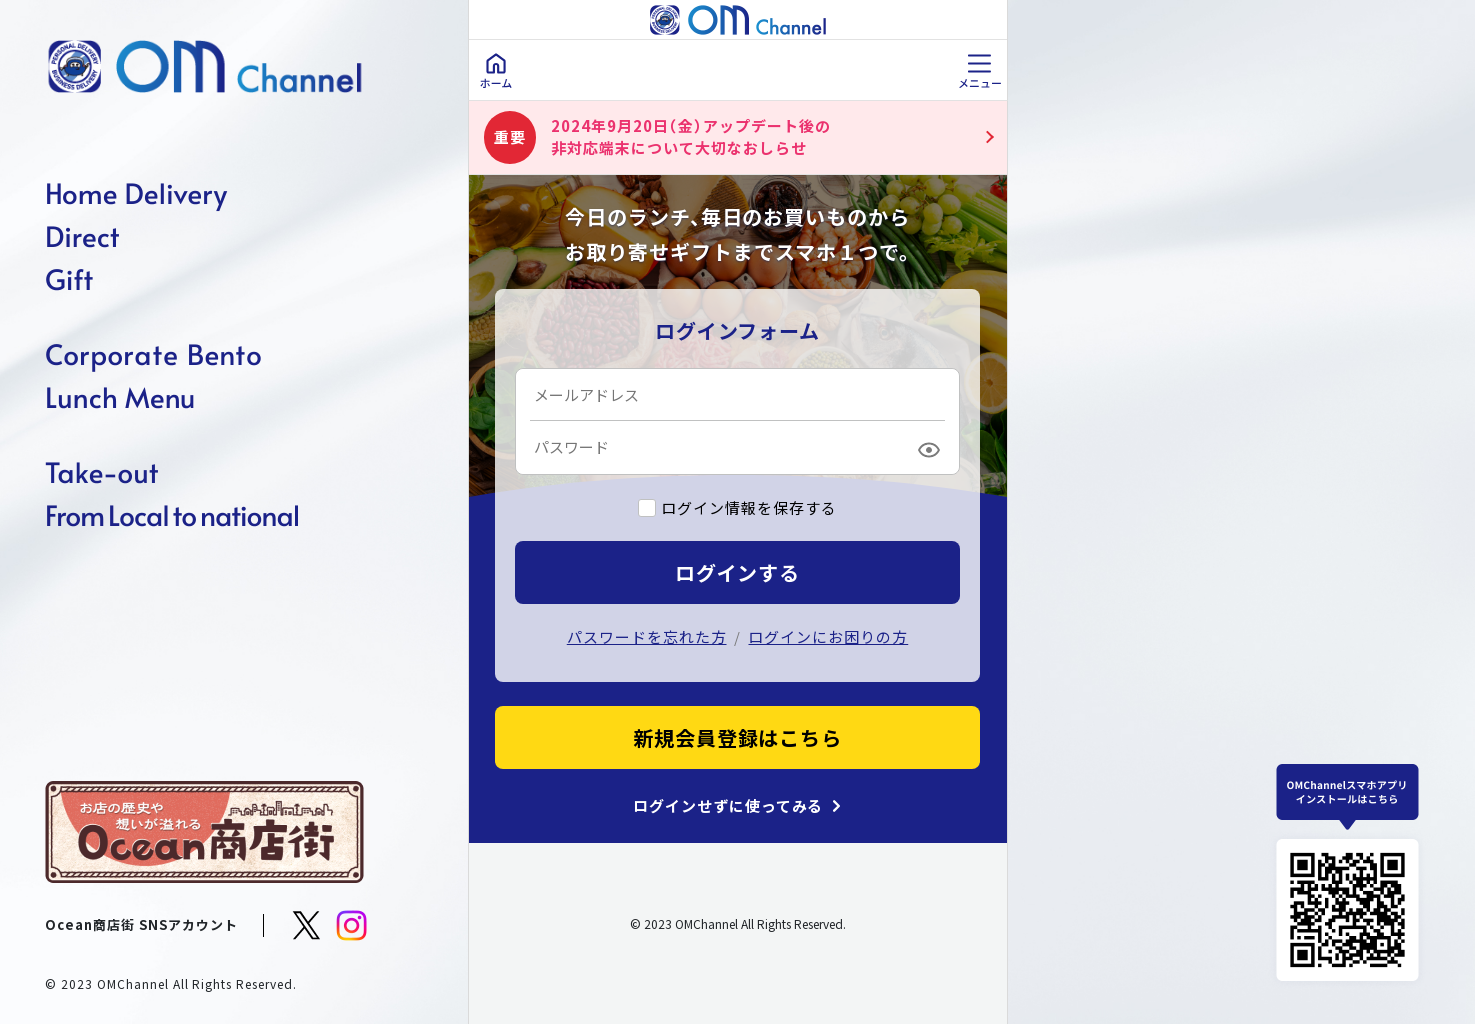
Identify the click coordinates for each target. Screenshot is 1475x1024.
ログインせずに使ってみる (728, 806)
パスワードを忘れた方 (647, 636)
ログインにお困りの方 (828, 636)
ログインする (738, 572)
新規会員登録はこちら (738, 737)
